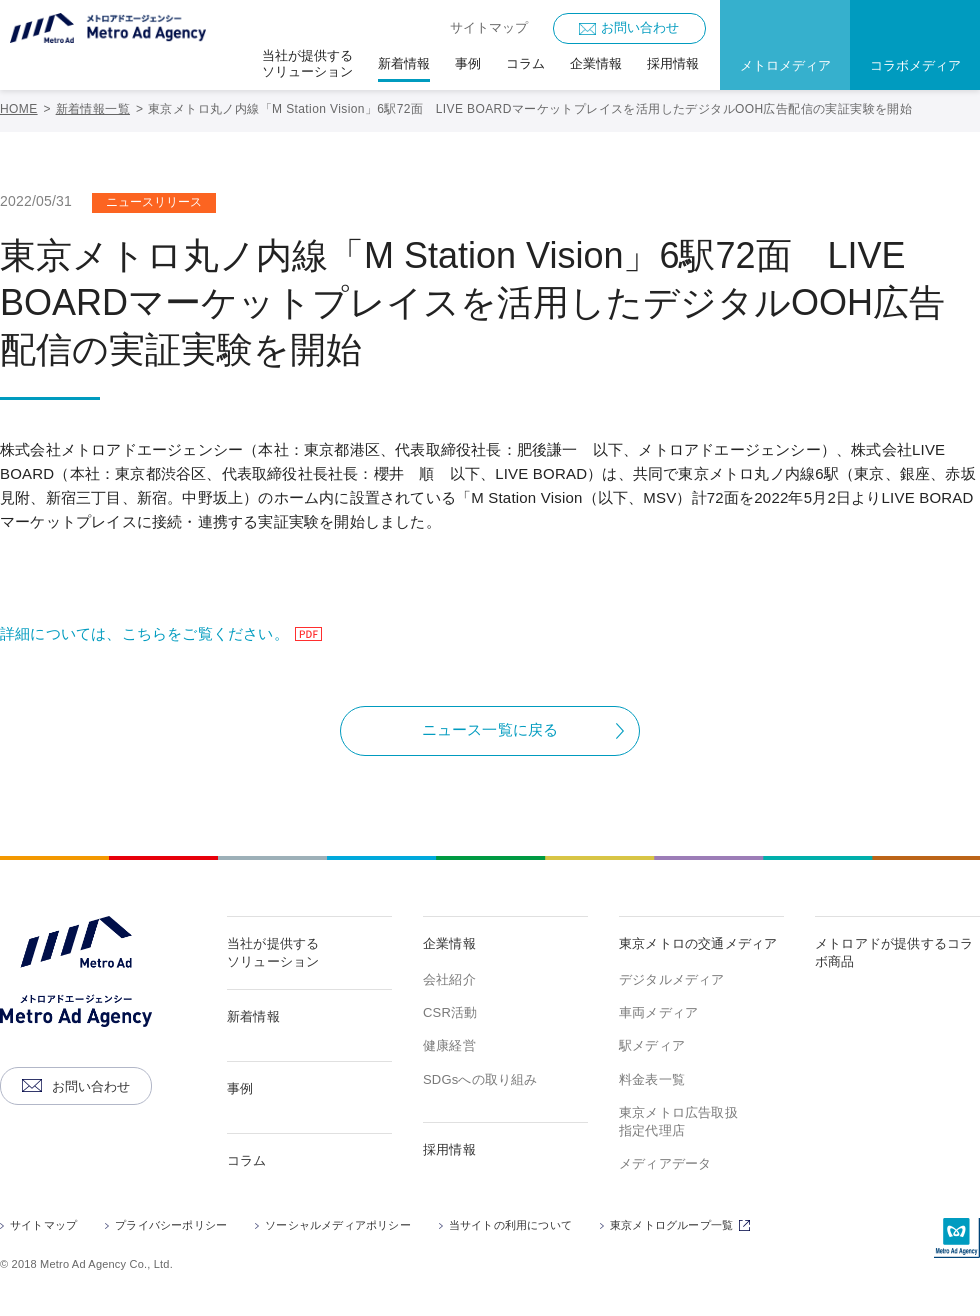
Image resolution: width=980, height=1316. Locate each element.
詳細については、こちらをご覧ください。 (164, 633)
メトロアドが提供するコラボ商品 (894, 952)
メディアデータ (665, 1163)
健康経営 (449, 1045)
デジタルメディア (672, 979)
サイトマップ (489, 27)
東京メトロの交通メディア (698, 943)
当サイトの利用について (510, 1225)
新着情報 (253, 1016)
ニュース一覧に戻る (490, 729)
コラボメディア (915, 65)
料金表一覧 (652, 1079)
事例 (240, 1088)
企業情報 (449, 943)
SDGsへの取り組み (480, 1079)
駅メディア (652, 1045)
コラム (247, 1160)
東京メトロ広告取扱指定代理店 (678, 1121)
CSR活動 (450, 1012)
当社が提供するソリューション (273, 952)
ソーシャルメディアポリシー (338, 1225)
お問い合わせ (640, 27)
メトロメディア (785, 65)
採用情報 (449, 1149)
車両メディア (658, 1012)
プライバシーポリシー (171, 1225)
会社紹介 (449, 979)
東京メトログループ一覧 (683, 1227)
